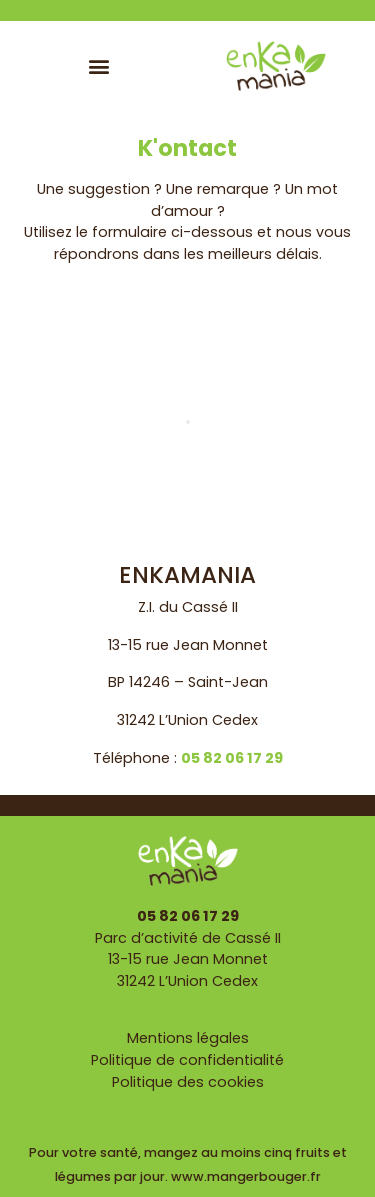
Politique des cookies (188, 1082)
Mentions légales (188, 1038)
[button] (98, 65)
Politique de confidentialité (187, 1060)
